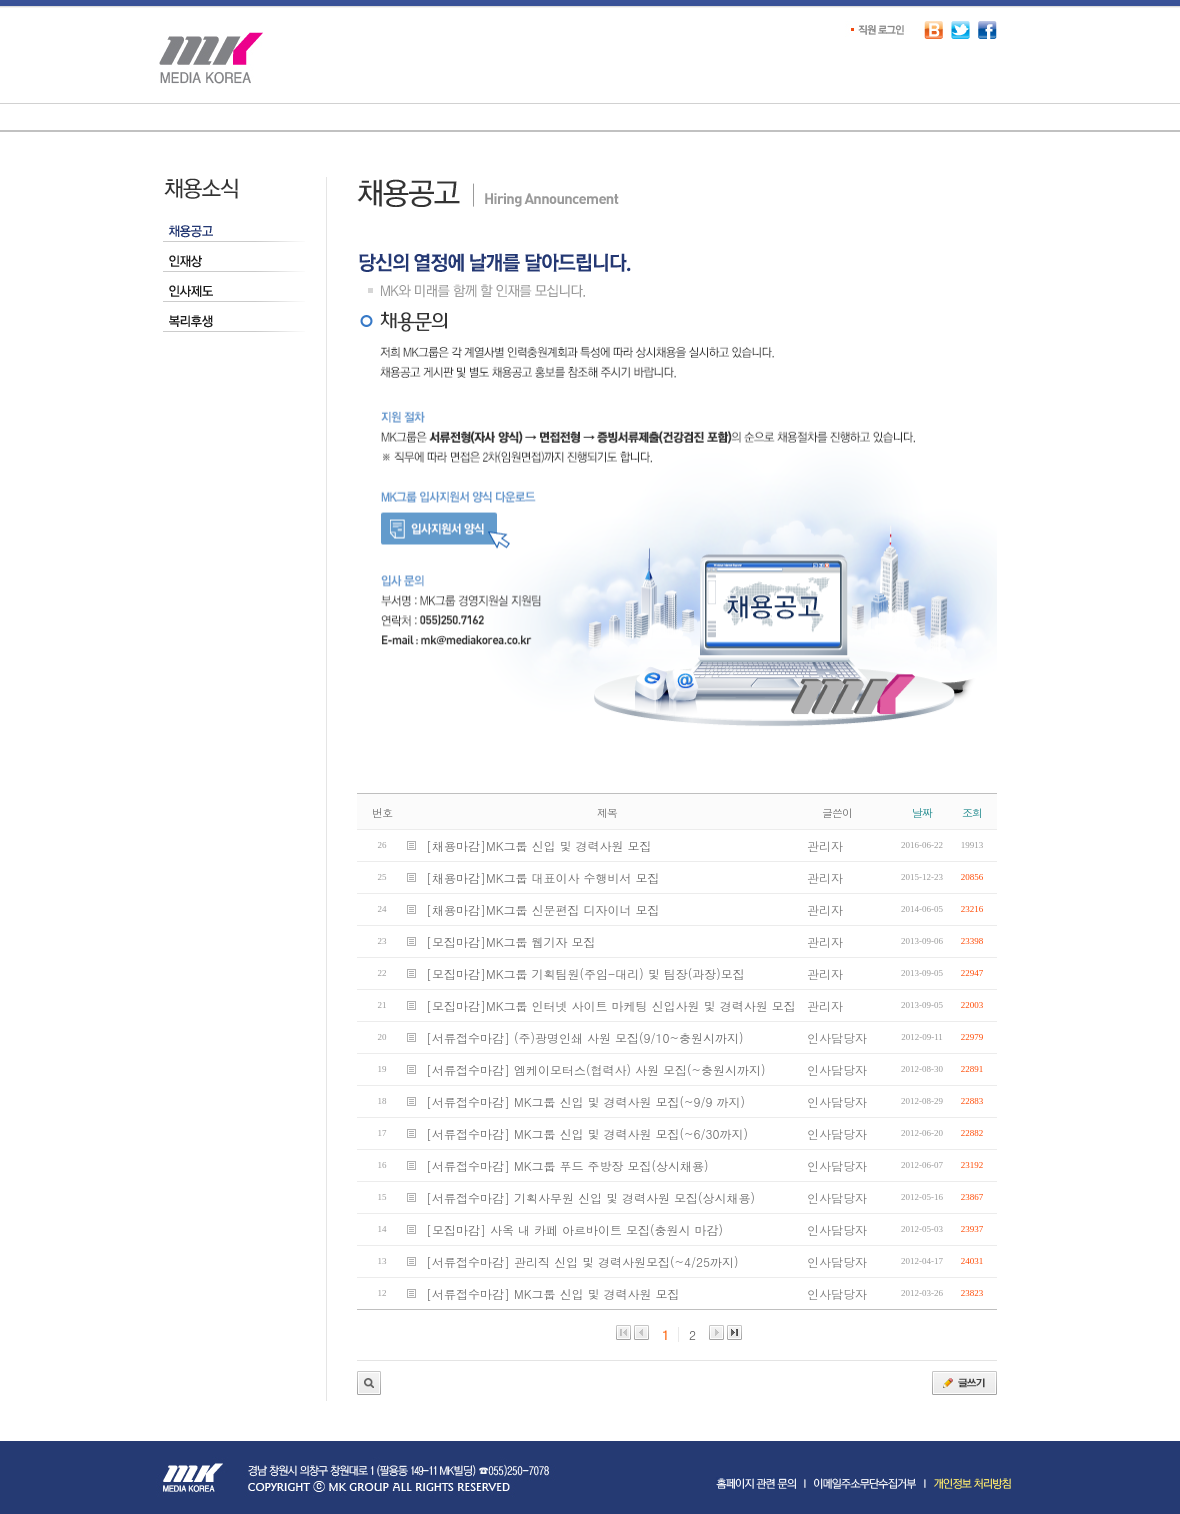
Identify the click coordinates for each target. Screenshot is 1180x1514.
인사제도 (234, 292)
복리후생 (234, 322)
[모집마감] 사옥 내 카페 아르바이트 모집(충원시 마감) (574, 1229)
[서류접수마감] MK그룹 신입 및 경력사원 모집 (553, 1293)
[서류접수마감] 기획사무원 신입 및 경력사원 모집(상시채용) (590, 1197)
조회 (972, 812)
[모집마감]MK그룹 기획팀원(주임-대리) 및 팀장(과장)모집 (585, 973)
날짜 (922, 812)
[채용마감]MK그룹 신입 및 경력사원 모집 (539, 845)
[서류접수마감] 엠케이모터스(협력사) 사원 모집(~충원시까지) (596, 1069)
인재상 (234, 262)
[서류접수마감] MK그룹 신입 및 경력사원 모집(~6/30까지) (587, 1133)
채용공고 (234, 232)
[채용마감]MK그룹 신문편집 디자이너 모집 (543, 909)
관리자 (369, 1383)
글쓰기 (964, 1383)
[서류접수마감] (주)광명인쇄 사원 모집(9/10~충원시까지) (585, 1037)
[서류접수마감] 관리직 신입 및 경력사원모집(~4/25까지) (582, 1261)
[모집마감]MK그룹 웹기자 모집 (511, 941)
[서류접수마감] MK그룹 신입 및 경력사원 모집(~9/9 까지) (585, 1101)
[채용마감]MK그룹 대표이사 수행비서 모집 (543, 877)
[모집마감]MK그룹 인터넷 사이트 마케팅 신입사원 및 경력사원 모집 (611, 1005)
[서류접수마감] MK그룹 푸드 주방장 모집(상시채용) (567, 1165)
